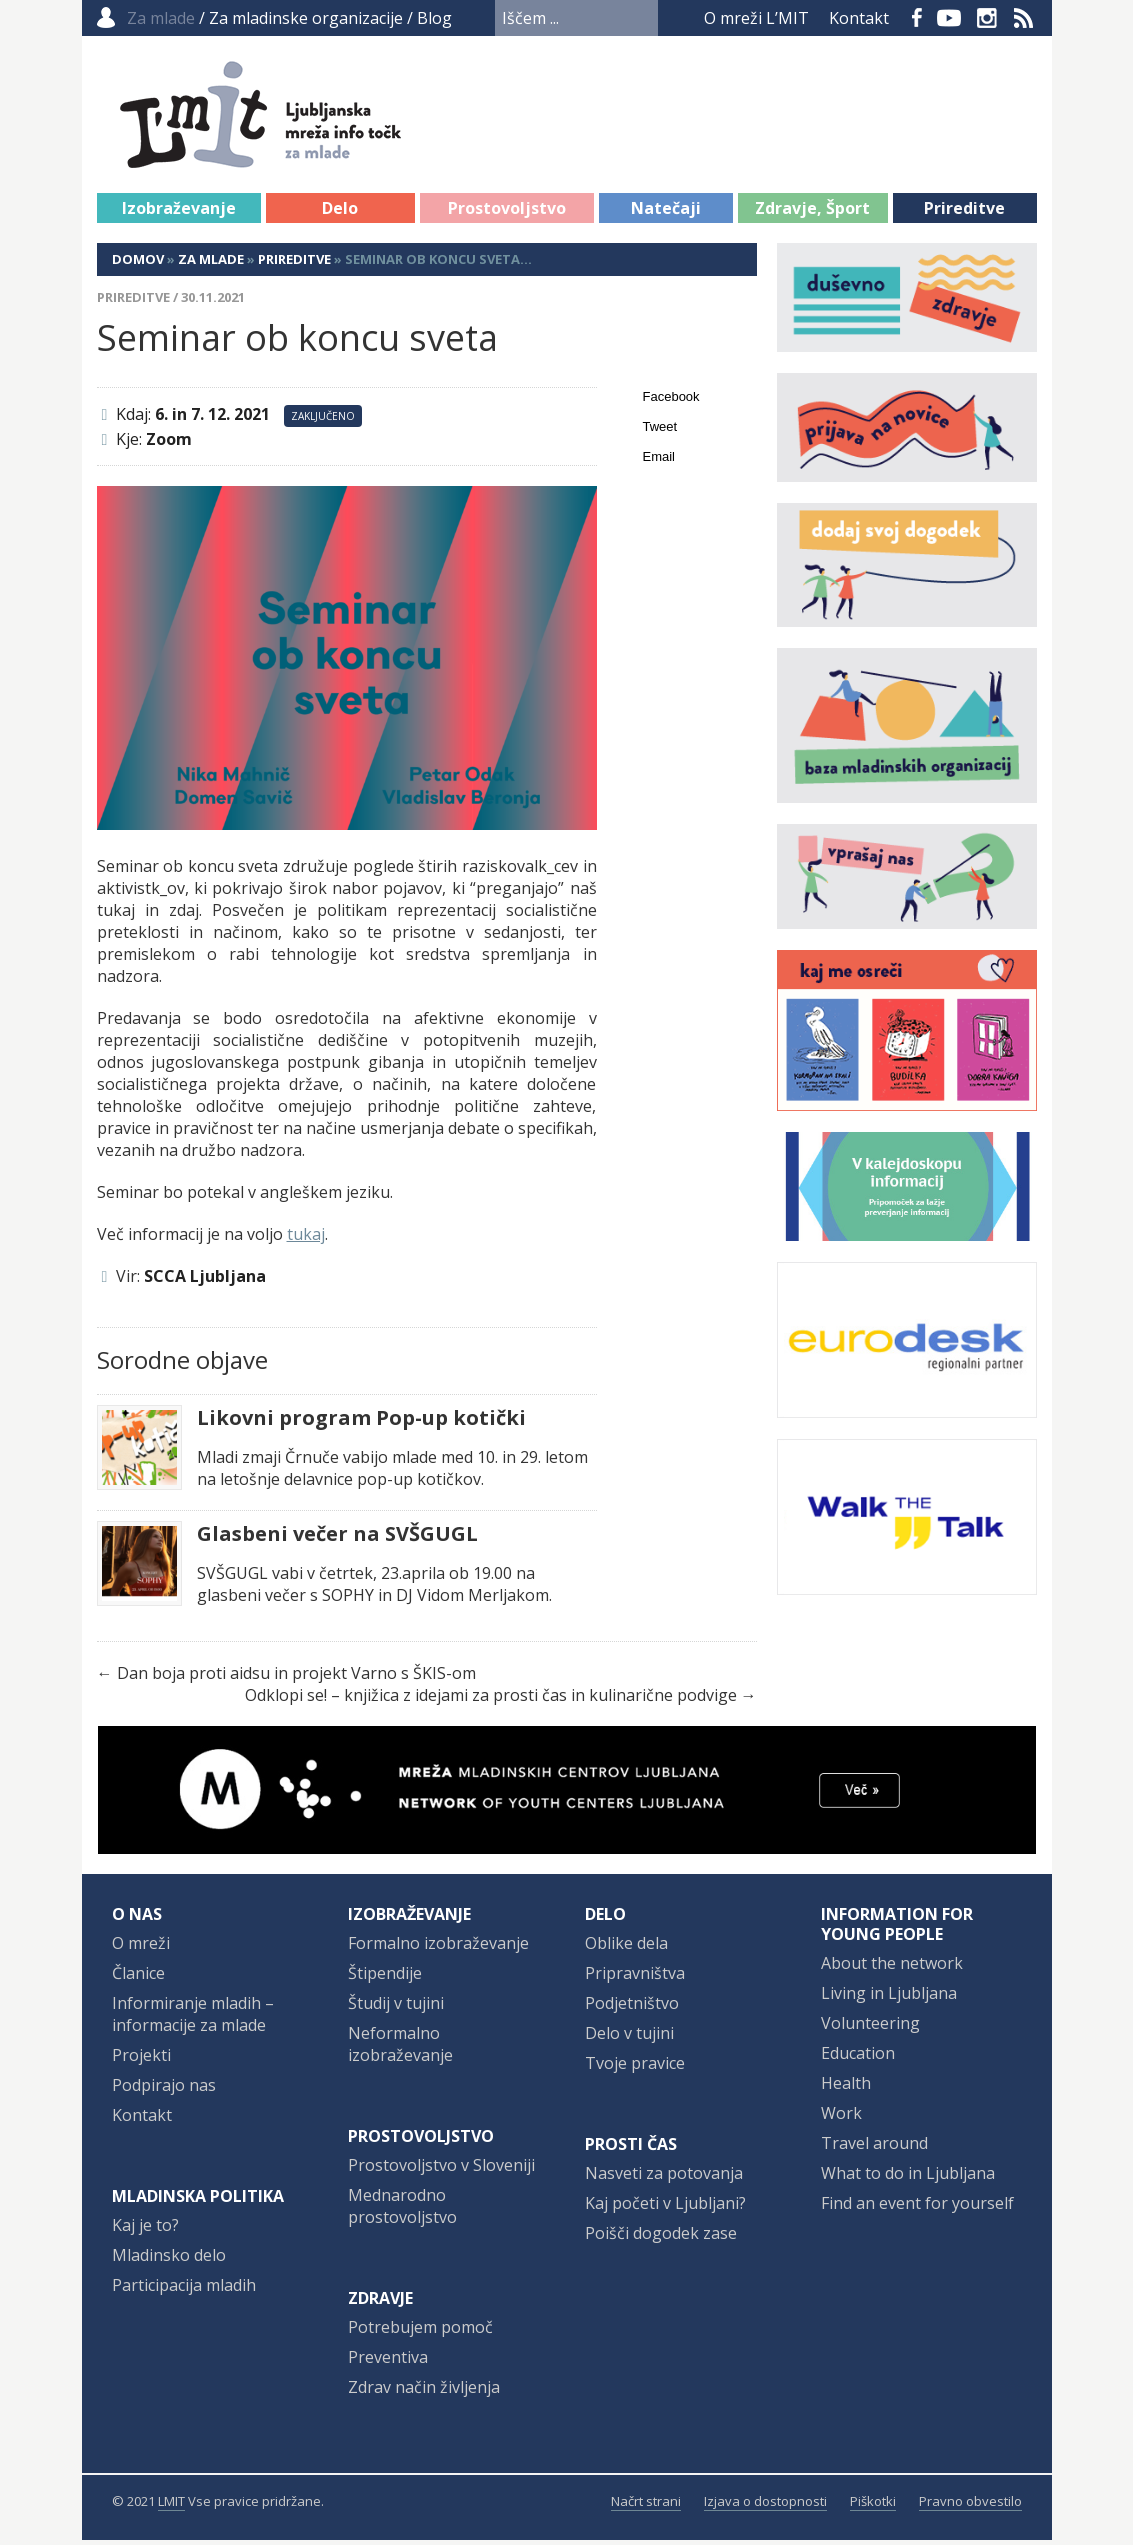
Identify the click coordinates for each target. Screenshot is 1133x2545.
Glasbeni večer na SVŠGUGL (337, 1539)
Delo (340, 213)
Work (841, 2118)
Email (659, 461)
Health (846, 2088)
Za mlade (211, 264)
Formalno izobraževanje (438, 1948)
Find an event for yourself (917, 2208)
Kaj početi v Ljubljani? (665, 2208)
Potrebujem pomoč (420, 2332)
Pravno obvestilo (970, 2506)
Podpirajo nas (164, 2090)
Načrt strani (646, 2506)
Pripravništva (635, 1978)
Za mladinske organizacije (306, 18)
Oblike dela (626, 1948)
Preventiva (388, 2362)
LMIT (171, 2506)
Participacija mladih (184, 2290)
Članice (138, 1978)
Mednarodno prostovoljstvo (402, 2211)
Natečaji (666, 213)
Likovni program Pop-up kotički (361, 1423)
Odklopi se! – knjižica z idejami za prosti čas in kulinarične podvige (491, 1700)
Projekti (141, 2060)
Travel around (874, 2148)
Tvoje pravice (635, 2068)
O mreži (141, 1948)
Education (858, 2058)
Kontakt (859, 18)
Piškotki (873, 2506)
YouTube (949, 18)
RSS (1024, 18)
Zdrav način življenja (424, 2392)
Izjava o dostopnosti (765, 2506)
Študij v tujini (396, 2008)
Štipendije (385, 1978)
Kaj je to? (145, 2230)
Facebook (917, 18)
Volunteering (870, 2028)
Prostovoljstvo (507, 213)
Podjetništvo (632, 2008)
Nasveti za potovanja (664, 2178)
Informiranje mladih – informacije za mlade (193, 2019)
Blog (434, 18)
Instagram (987, 18)
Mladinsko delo (169, 2260)
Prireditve (964, 213)
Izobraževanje (179, 213)
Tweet (660, 431)
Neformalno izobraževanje (400, 2049)
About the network (892, 1968)
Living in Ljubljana (889, 1998)
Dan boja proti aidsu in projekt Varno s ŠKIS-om (296, 1678)
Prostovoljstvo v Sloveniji (441, 2170)
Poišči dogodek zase (661, 2238)
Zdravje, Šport (812, 213)
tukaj (306, 1239)
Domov (138, 264)
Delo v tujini (629, 2038)
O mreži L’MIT (756, 18)
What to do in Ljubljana (908, 2178)
